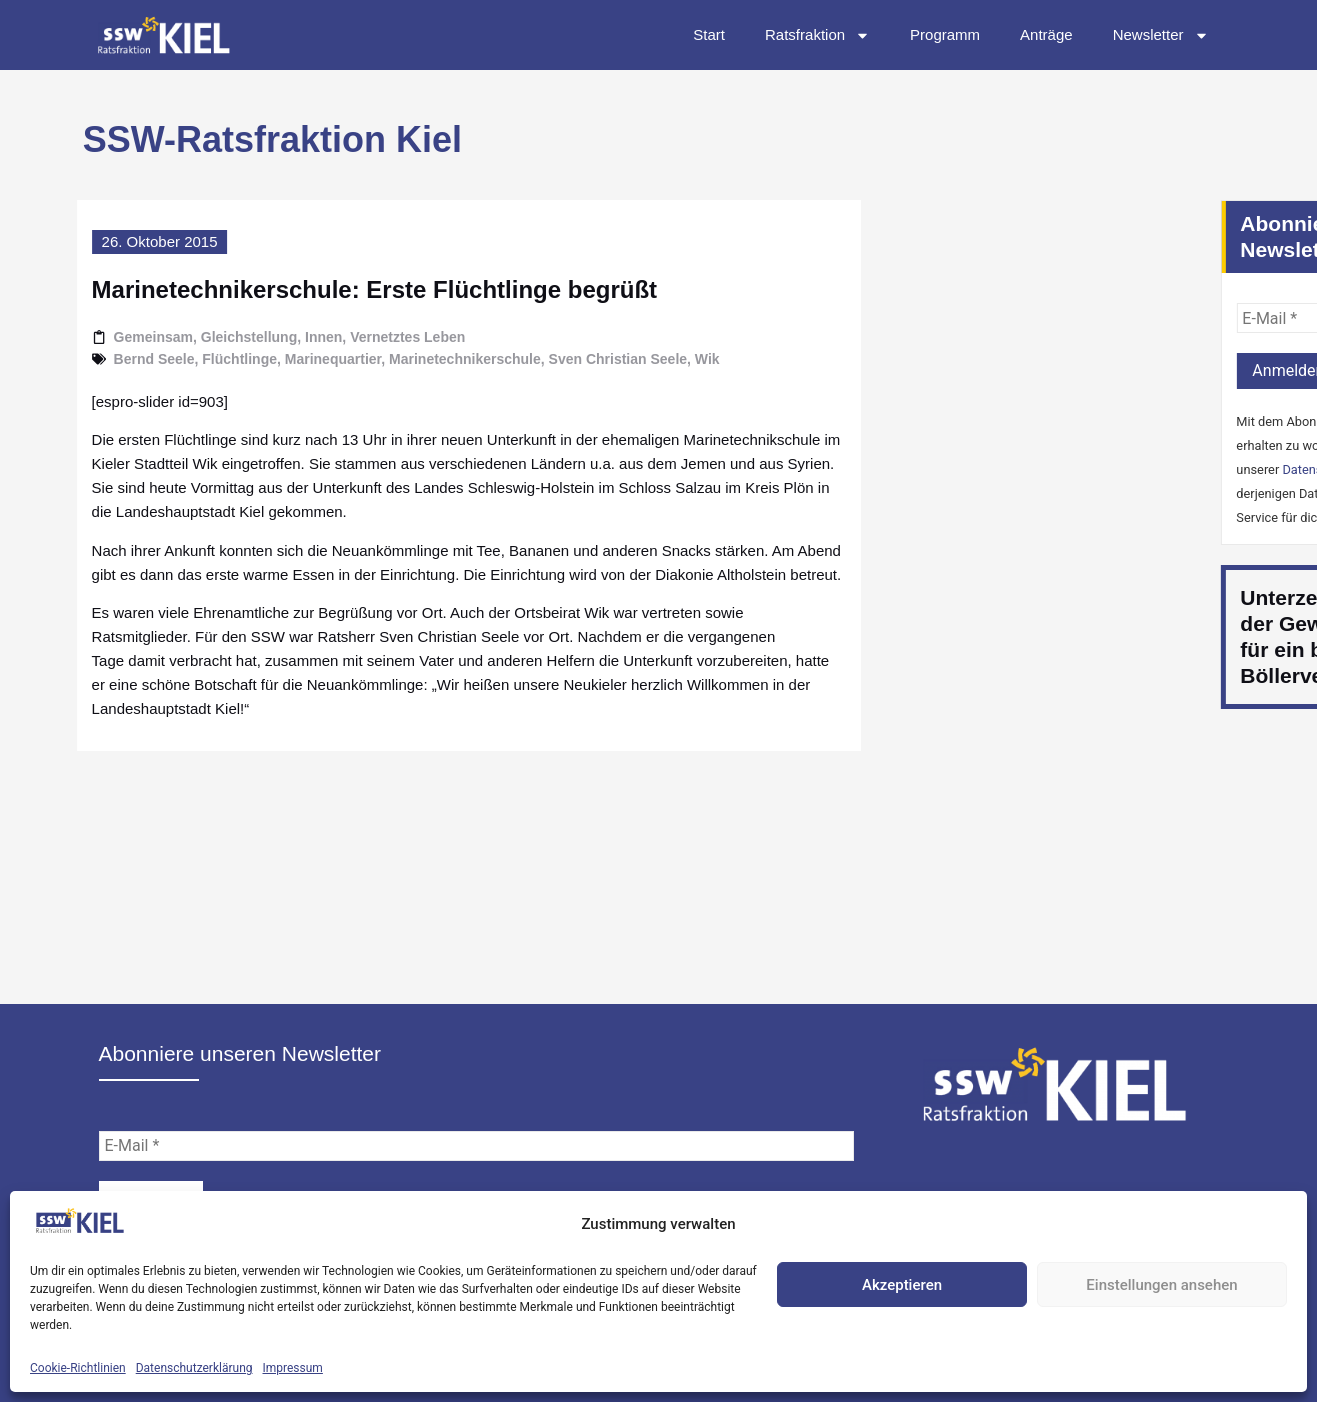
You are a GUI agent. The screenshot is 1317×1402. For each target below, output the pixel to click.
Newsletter (1161, 35)
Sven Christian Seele (576, 359)
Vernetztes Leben (365, 337)
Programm (945, 34)
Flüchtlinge (197, 359)
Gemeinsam (111, 337)
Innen (281, 337)
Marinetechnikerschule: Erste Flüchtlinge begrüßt (332, 289)
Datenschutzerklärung (194, 1368)
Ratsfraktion (817, 35)
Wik (665, 359)
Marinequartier (291, 359)
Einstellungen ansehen (1161, 1285)
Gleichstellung (207, 337)
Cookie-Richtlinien (78, 1368)
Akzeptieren (902, 1285)
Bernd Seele (112, 359)
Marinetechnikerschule (423, 359)
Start (709, 34)
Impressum (293, 1368)
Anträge (1046, 34)
